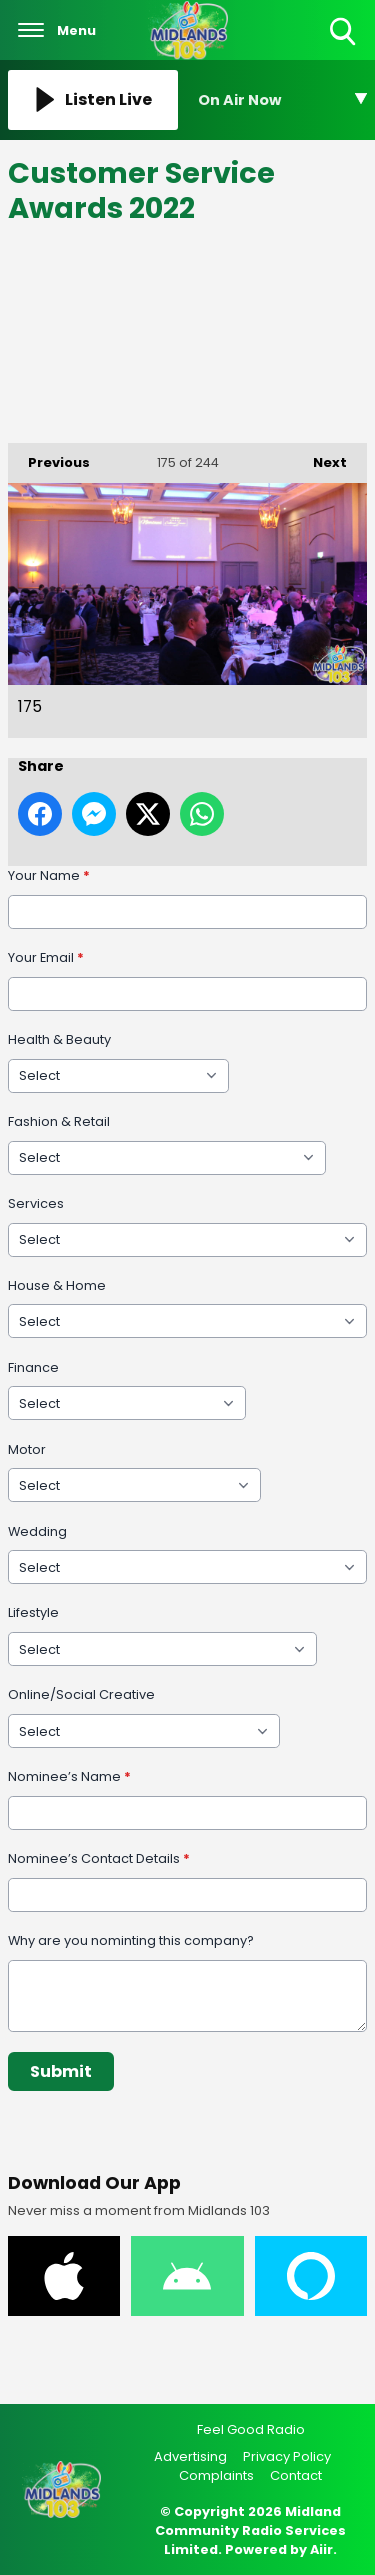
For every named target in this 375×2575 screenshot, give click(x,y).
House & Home (57, 1284)
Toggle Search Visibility (344, 32)
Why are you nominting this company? (131, 1940)
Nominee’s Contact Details (99, 1858)
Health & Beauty (59, 1039)
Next (320, 457)
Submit (61, 2070)
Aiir (321, 2549)
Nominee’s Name (69, 1776)
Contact (296, 2475)
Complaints (216, 2475)
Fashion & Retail (59, 1120)
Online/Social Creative (81, 1694)
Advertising (190, 2456)
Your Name (49, 875)
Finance (33, 1366)
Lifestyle (33, 1612)
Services (36, 1202)
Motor (27, 1448)
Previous (49, 457)
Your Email (46, 957)
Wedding (37, 1530)
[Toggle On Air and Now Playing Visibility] (283, 100)
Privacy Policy (287, 2456)
